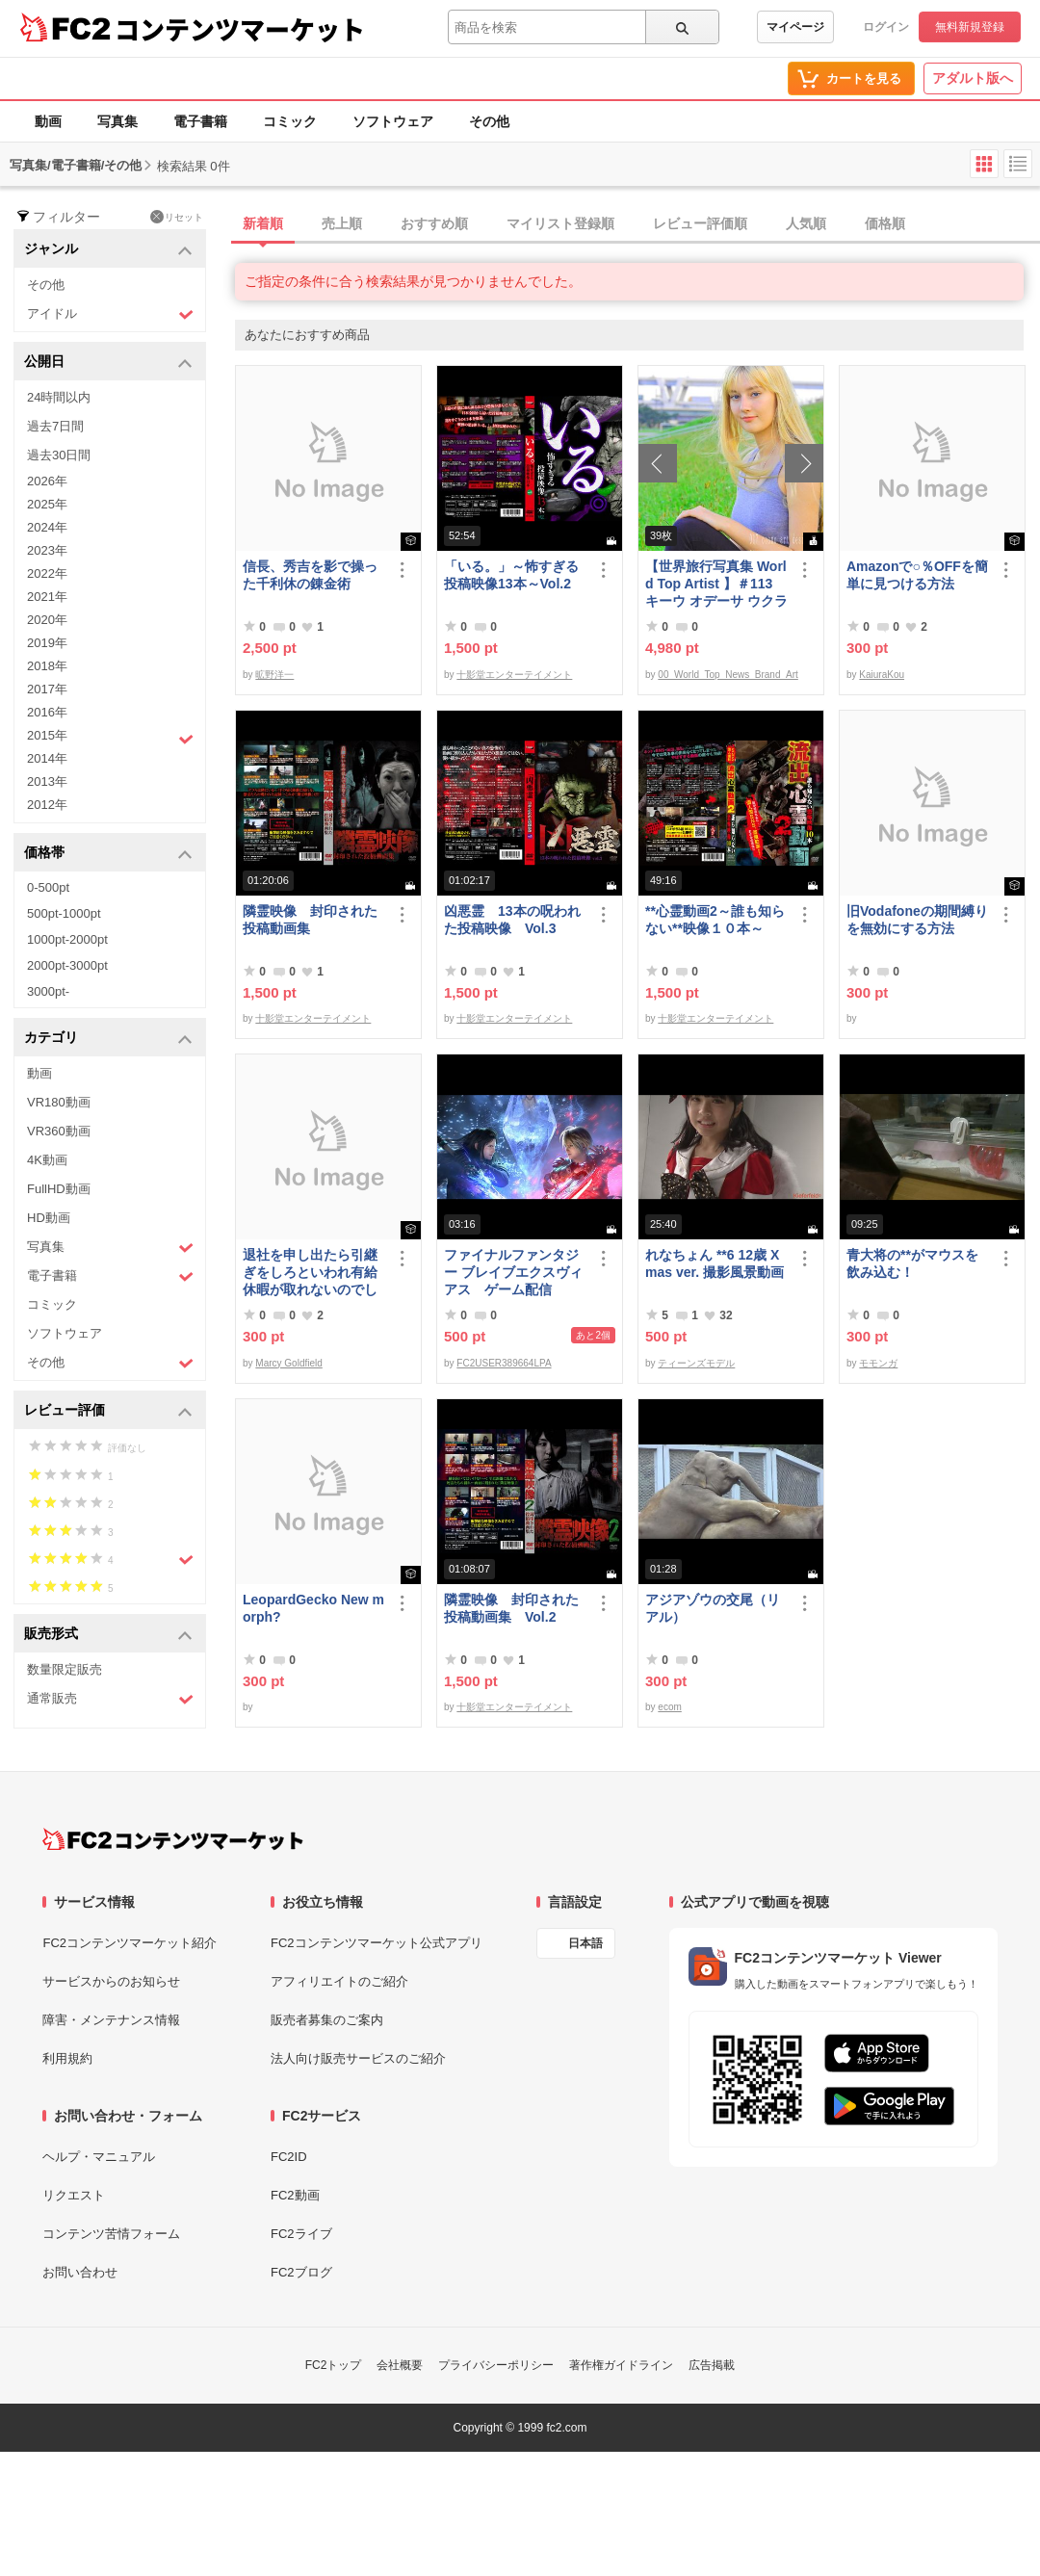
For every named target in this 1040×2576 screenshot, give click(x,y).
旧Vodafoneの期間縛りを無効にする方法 (917, 919)
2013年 (47, 781)
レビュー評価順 (700, 223)
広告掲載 (712, 2365)
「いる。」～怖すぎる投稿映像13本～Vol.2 (511, 575)
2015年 (110, 737)
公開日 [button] (108, 362)
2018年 (47, 666)
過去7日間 (55, 426)
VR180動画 (59, 1102)
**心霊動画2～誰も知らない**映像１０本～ (715, 919)
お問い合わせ (79, 2272)
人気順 (806, 223)
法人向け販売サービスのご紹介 (358, 2058)
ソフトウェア (392, 121)
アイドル (110, 314)
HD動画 (48, 1217)
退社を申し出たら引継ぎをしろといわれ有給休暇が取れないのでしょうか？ (310, 1272)
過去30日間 (59, 455)
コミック (290, 121)
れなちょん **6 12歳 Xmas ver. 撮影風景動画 (714, 1263)
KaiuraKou (881, 674)
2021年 (47, 596)
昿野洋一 (274, 674)
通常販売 (110, 1699)
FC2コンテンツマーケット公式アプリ (376, 1943)
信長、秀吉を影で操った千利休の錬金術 (310, 575)
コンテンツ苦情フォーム (111, 2233)
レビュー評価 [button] (108, 1411)
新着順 (263, 223)
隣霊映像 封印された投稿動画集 (310, 919)
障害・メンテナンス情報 (111, 2020)
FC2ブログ (301, 2272)
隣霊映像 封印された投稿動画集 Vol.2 (511, 1608)
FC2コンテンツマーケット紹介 (129, 1943)
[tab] (637, 224)
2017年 (47, 689)
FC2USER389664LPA (503, 1363)
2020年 (47, 619)
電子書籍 (200, 121)
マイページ (795, 27)
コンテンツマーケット (240, 29)
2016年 (47, 712)
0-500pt (48, 887)
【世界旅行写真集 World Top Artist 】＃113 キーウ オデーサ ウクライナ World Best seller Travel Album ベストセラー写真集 (716, 584)
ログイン (886, 27)
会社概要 (400, 2365)
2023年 (47, 550)
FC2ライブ (301, 2233)
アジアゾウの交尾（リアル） (712, 1608)
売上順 (342, 223)
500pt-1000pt (64, 913)
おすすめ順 (434, 223)
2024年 (47, 527)
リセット (176, 216)
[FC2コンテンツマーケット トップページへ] (172, 1839)
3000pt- (48, 991)
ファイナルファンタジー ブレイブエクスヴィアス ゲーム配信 (513, 1272)
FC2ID (289, 2156)
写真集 (117, 121)
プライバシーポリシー (496, 2365)
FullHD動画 (59, 1189)
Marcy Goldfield (288, 1363)
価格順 (885, 223)
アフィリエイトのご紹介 (339, 1981)
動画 (48, 121)
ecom (669, 1707)
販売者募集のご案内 (327, 2020)
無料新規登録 (969, 27)
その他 (489, 121)
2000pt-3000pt (67, 965)
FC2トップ (333, 2365)
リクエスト (73, 2195)
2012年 (47, 804)
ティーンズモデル (696, 1363)
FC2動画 (295, 2195)
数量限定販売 (64, 1669)
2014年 (47, 758)
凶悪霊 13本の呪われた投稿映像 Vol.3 (512, 919)
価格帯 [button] (108, 854)
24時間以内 (59, 397)
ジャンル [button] (108, 250)
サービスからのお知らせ (111, 1981)
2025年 (47, 504)
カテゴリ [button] (108, 1038)
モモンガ (878, 1363)
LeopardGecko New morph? (313, 1608)
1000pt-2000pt (67, 939)
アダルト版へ (972, 78)
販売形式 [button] (108, 1635)
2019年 (47, 643)
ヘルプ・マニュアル (98, 2156)
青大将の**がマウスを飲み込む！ (912, 1263)
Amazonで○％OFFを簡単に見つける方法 (917, 575)
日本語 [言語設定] (585, 1943)
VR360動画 (59, 1131)
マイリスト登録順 (560, 223)
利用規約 (67, 2058)
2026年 (47, 481)
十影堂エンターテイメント (514, 674)
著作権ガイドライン (621, 2365)
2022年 (47, 573)
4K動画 (47, 1160)
